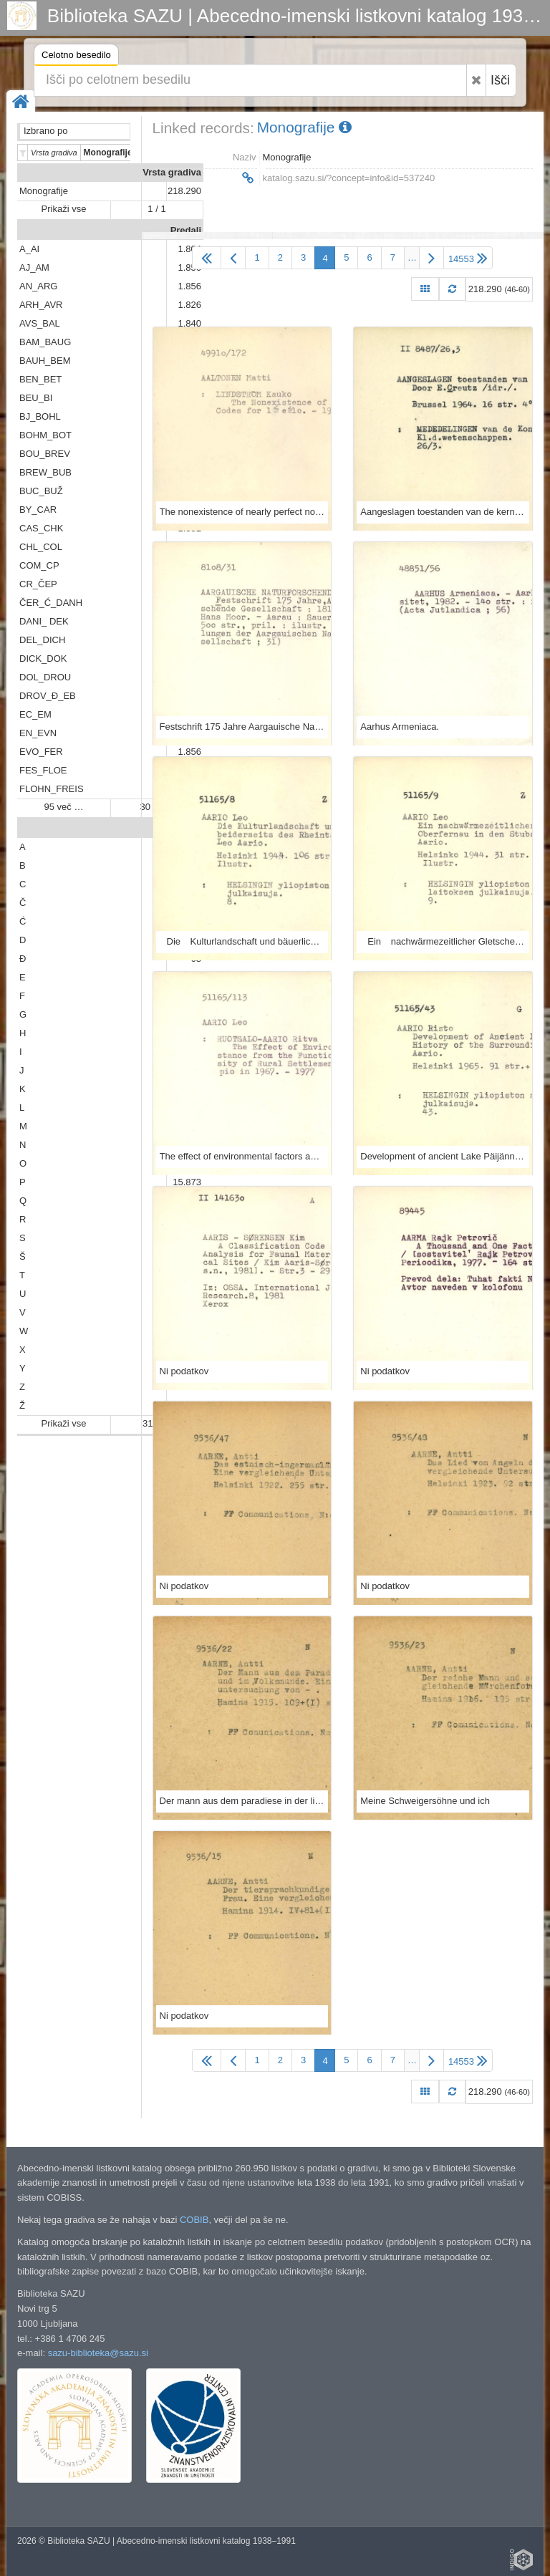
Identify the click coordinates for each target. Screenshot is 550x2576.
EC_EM (35, 714)
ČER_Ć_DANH (50, 602)
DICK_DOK (43, 658)
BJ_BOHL (40, 416)
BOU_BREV (44, 453)
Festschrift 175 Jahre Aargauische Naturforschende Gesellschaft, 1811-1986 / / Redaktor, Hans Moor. (242, 726)
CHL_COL (40, 546)
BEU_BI (35, 397)
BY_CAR (38, 509)
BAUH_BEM (45, 360)
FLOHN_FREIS (51, 788)
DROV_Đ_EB (47, 695)
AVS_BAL (39, 323)
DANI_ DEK (44, 621)
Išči (500, 80)
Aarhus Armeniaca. (399, 726)
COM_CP (39, 565)
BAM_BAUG (45, 342)
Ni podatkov (184, 1371)
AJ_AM (34, 267)
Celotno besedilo (76, 56)
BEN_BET (40, 379)
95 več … (64, 806)
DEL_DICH (42, 640)
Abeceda (182, 828)
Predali (185, 230)
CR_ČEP (38, 584)
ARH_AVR (40, 304)
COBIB (194, 2219)
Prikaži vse (64, 208)
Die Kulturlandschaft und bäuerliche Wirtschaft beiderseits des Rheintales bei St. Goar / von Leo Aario (242, 941)
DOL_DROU (45, 677)
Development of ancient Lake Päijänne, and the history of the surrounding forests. (443, 1156)
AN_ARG (38, 286)
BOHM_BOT (45, 435)
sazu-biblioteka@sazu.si (98, 2353)
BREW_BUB (45, 472)
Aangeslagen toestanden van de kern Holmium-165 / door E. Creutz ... (443, 511)
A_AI (29, 248)
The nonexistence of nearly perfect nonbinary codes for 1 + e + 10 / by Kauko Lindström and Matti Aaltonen (242, 511)
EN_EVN (38, 733)
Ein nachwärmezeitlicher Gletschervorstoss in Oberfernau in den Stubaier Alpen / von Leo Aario (443, 941)
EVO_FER (41, 751)
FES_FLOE (43, 770)
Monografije (43, 190)
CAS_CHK (41, 528)
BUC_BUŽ (41, 491)
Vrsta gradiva (172, 172)
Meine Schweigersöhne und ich (425, 1800)
